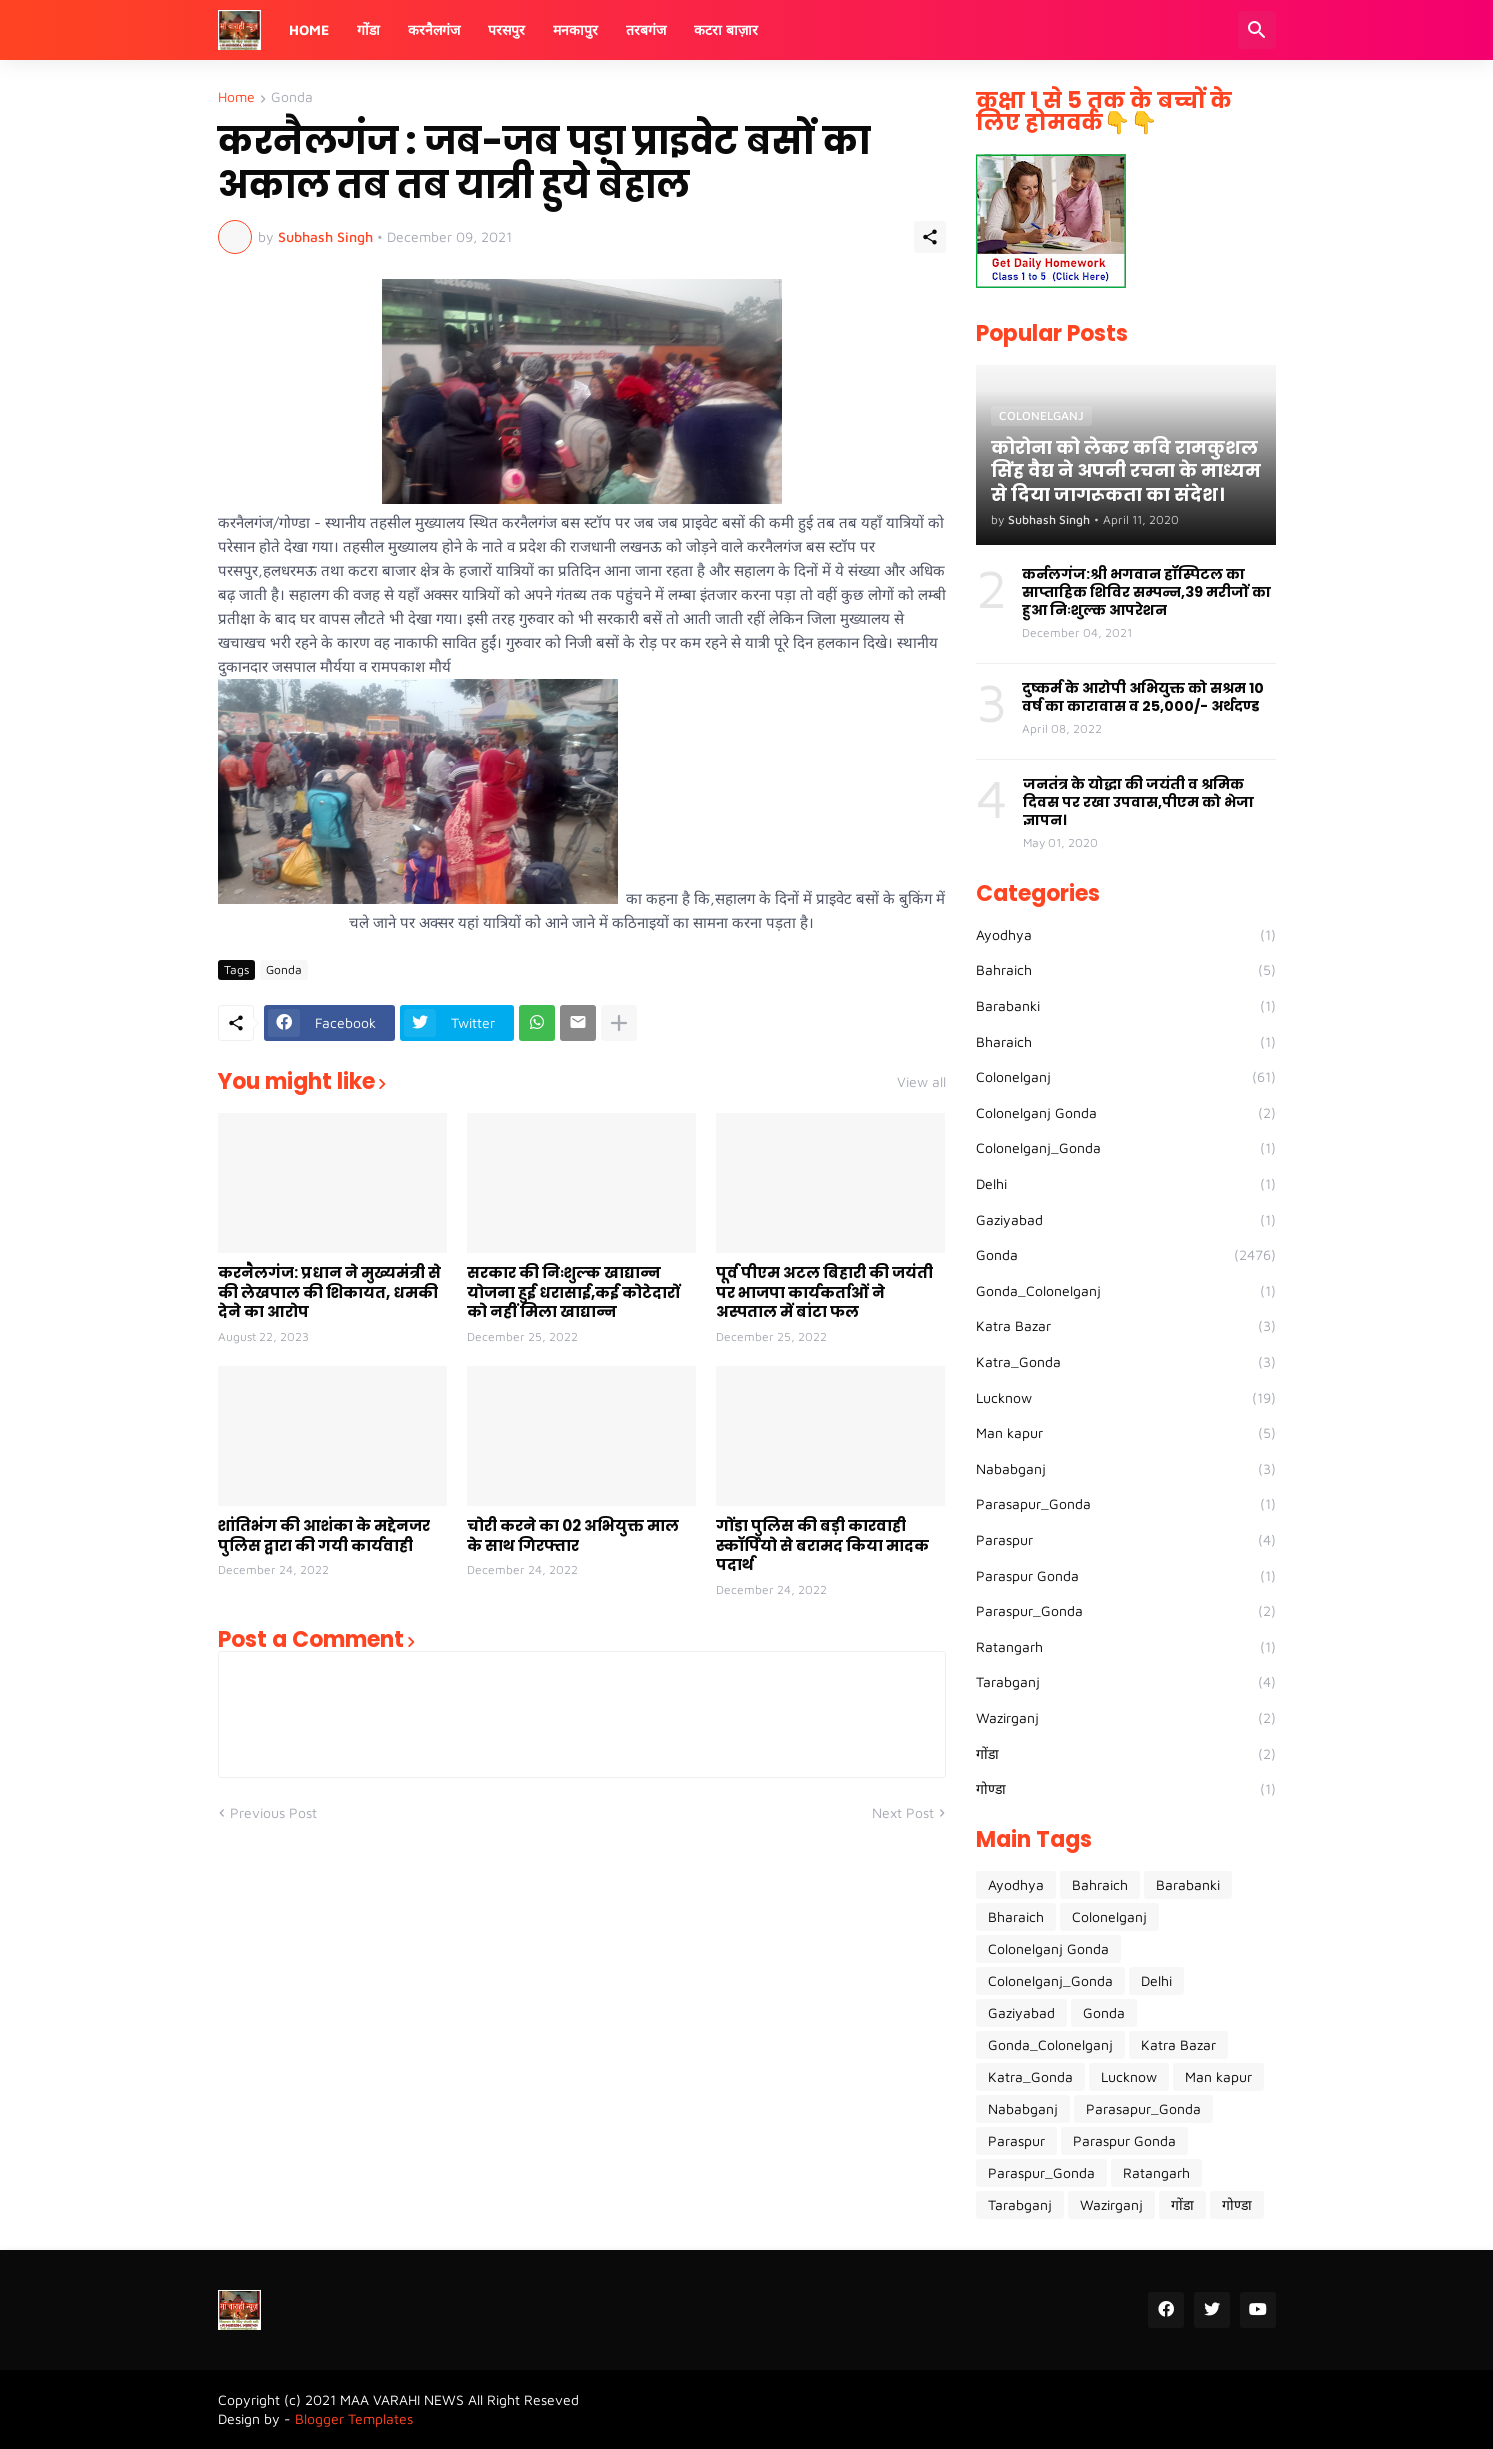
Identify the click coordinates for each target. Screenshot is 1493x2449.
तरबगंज (646, 29)
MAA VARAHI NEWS (402, 2399)
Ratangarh (1126, 1647)
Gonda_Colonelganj (1126, 1291)
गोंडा (368, 29)
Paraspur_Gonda (1126, 1611)
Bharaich (1126, 1042)
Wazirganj (1126, 1718)
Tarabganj (1126, 1682)
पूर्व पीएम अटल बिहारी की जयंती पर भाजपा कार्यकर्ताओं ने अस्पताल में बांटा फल (824, 1292)
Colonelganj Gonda (1126, 1113)
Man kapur (1126, 1433)
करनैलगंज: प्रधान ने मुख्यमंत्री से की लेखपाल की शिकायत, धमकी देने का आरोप (329, 1292)
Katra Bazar (1126, 1326)
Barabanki (1126, 1006)
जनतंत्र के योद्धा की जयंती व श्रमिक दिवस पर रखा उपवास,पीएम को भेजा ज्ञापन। (1138, 802)
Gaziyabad (1126, 1220)
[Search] (1257, 30)
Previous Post (273, 1812)
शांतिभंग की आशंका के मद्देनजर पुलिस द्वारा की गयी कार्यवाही (324, 1535)
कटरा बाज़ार (726, 29)
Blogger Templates (354, 2418)
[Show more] (619, 1023)
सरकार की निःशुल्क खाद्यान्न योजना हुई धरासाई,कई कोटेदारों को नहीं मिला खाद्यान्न (573, 1292)
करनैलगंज (434, 29)
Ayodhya (1126, 935)
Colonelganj (1126, 1077)
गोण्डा (1126, 1789)
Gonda (292, 97)
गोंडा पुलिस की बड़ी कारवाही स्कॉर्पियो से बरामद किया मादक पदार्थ (822, 1545)
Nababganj (1126, 1469)
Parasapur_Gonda (1126, 1504)
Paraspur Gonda (1126, 1576)
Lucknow (1126, 1398)
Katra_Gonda (1126, 1362)
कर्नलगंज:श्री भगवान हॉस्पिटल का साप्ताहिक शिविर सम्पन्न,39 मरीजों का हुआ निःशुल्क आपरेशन (1146, 592)
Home (309, 29)
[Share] (930, 237)
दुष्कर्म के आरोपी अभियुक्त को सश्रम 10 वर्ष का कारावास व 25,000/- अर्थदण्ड (1143, 697)
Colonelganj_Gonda (1126, 1148)
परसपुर (506, 29)
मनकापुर (575, 29)
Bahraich (1126, 970)
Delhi (1126, 1184)
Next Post (903, 1812)
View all (921, 1082)
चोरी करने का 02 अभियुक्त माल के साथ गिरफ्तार (573, 1535)
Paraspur (1126, 1540)
